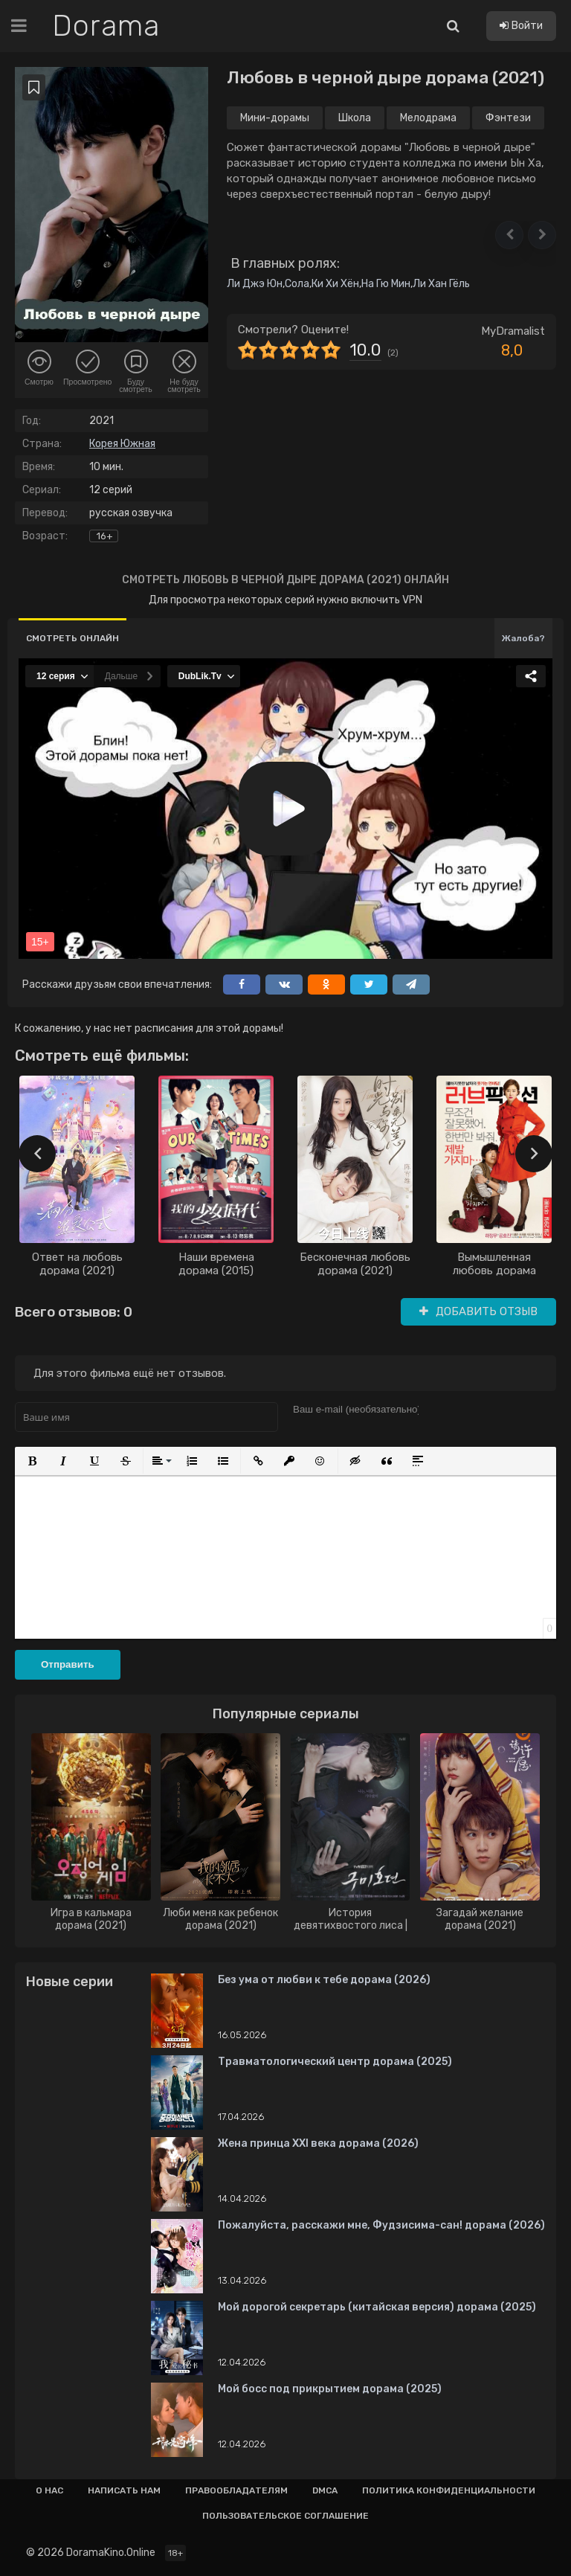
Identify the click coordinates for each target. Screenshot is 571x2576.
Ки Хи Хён (335, 283)
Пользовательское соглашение (285, 2516)
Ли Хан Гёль (441, 283)
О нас (49, 2490)
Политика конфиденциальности (448, 2490)
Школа (354, 118)
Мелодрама (428, 118)
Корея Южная (122, 443)
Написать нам (124, 2490)
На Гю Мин (385, 283)
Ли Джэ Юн (255, 283)
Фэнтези (508, 118)
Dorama (106, 26)
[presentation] (37, 1153)
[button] (509, 235)
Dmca (325, 2490)
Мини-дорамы (274, 118)
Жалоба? (523, 638)
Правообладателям (236, 2490)
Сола (297, 283)
